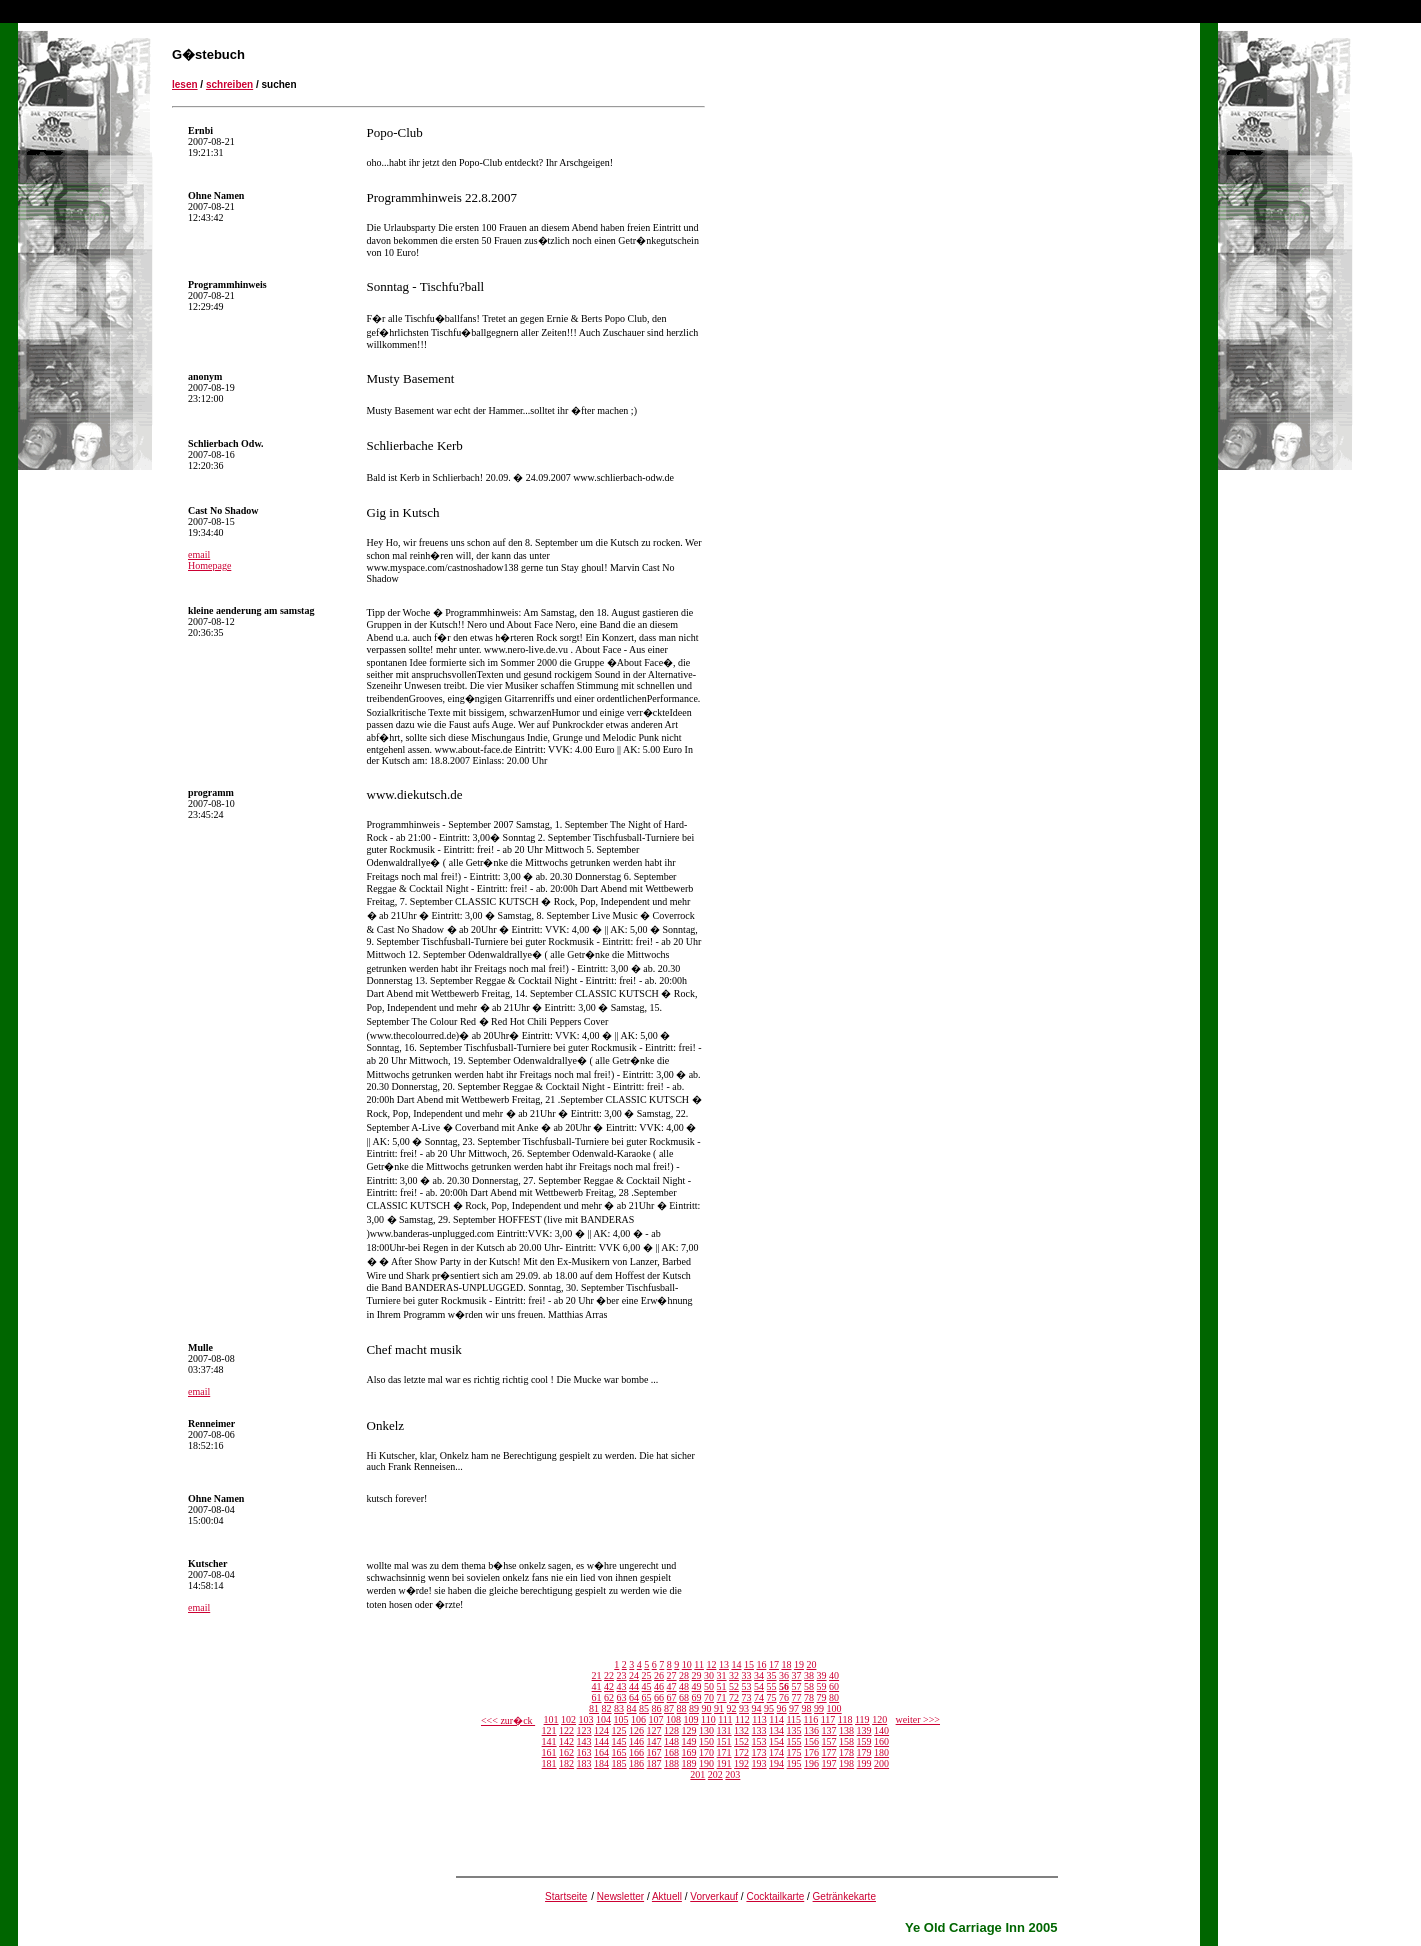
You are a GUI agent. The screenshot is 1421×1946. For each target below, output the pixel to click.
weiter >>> (918, 1719)
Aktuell (667, 1896)
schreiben (229, 84)
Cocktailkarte (775, 1896)
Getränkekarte (844, 1896)
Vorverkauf (714, 1896)
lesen (185, 84)
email (199, 554)
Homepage (209, 565)
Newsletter (620, 1896)
